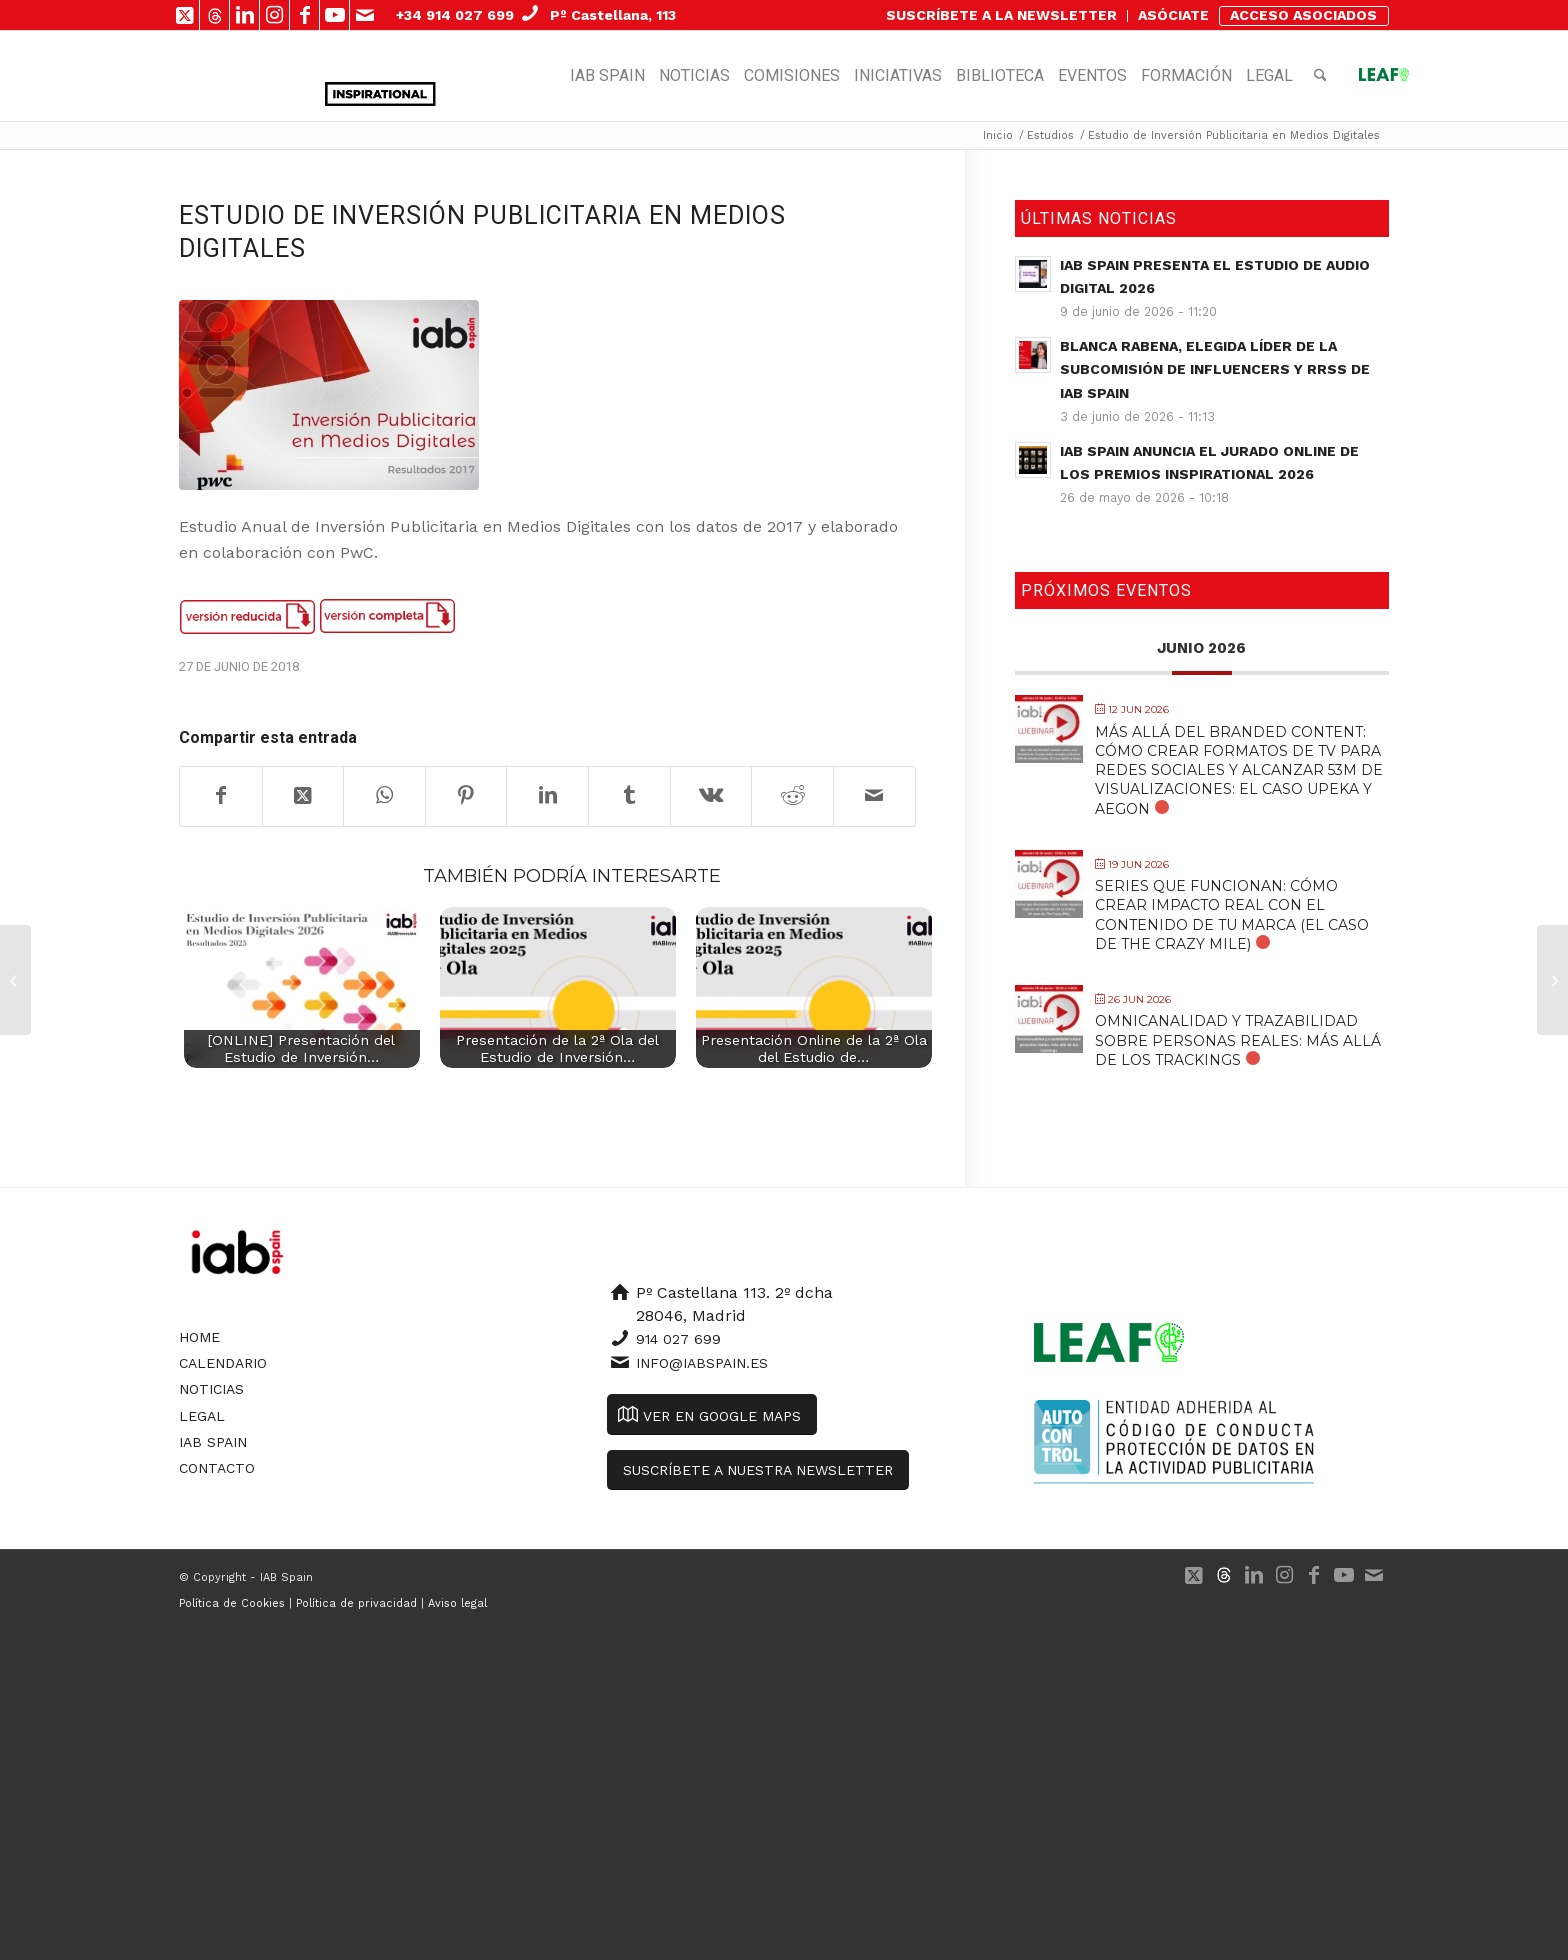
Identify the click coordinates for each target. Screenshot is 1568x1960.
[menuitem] (1002, 16)
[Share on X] (303, 796)
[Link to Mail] (365, 15)
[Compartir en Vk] (711, 796)
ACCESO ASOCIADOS (1303, 15)
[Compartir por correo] (874, 796)
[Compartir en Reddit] (792, 796)
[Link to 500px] (214, 15)
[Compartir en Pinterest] (466, 796)
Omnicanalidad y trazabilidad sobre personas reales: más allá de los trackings (1238, 1040)
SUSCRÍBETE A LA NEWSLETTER (1001, 15)
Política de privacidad (356, 1603)
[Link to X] (184, 15)
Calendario (223, 1363)
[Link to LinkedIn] (244, 15)
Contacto (217, 1468)
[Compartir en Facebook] (221, 796)
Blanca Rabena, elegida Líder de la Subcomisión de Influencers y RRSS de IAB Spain (1215, 369)
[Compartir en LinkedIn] (547, 796)
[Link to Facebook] (304, 15)
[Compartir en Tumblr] (629, 796)
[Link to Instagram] (274, 15)
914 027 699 (678, 1339)
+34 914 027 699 (455, 15)
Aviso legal (457, 1603)
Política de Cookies (232, 1603)
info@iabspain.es (702, 1363)
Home (199, 1337)
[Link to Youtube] (334, 15)
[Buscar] (1320, 76)
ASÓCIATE (1173, 15)
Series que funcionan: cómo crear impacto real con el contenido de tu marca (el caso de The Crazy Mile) (1232, 915)
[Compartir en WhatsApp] (384, 796)
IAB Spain (213, 1442)
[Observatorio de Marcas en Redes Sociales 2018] (15, 980)
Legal (202, 1416)
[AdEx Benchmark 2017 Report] (1552, 980)
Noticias (211, 1389)
